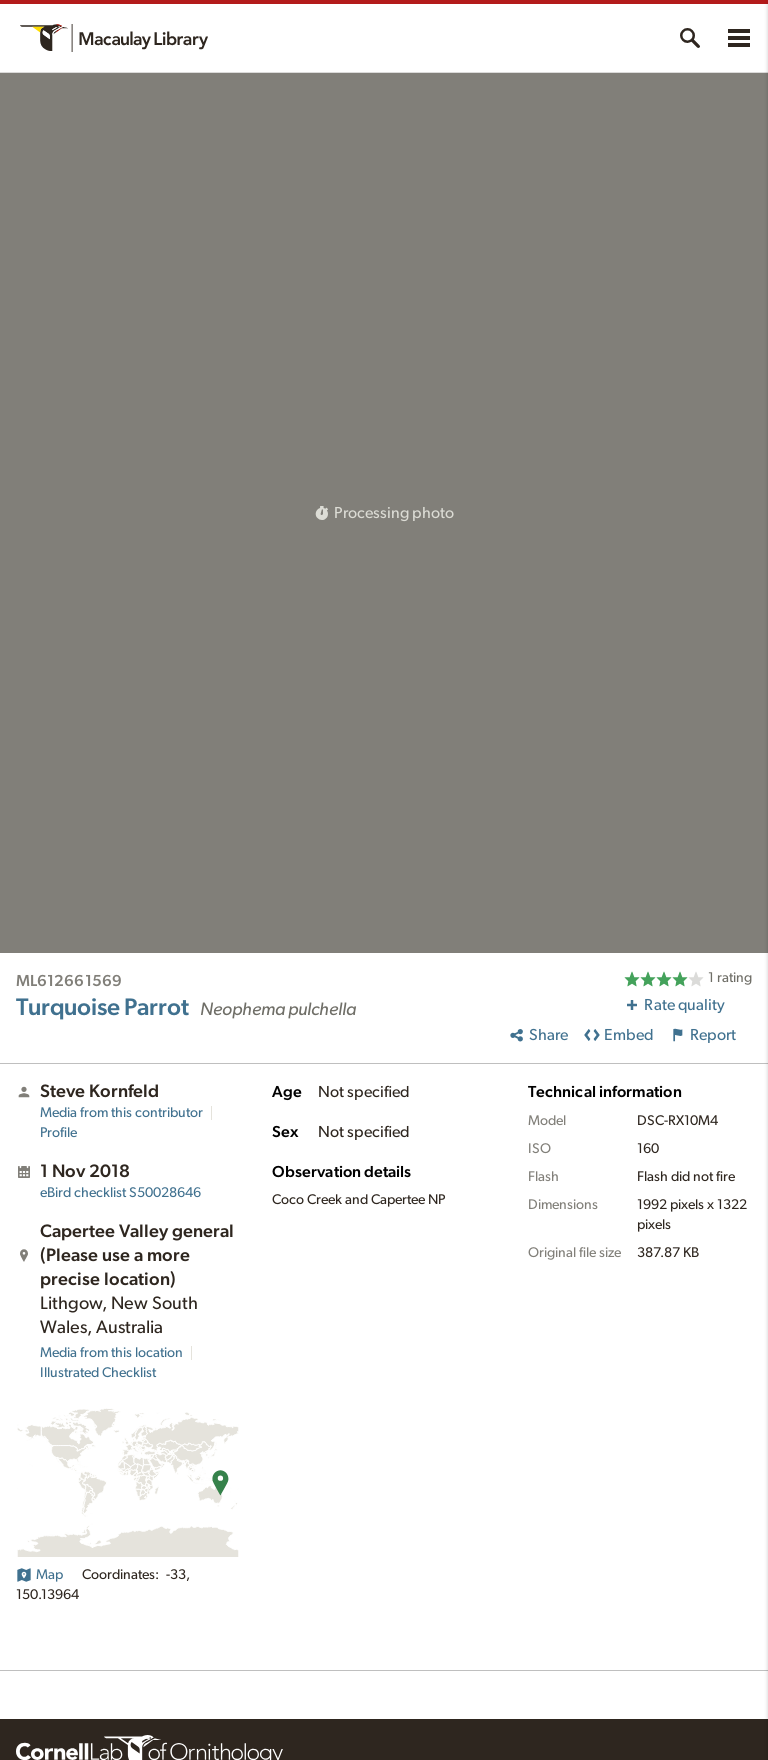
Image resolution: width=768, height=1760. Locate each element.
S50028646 (120, 1193)
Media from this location (111, 1353)
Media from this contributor (121, 1113)
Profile (58, 1133)
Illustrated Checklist (98, 1373)
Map (39, 1575)
